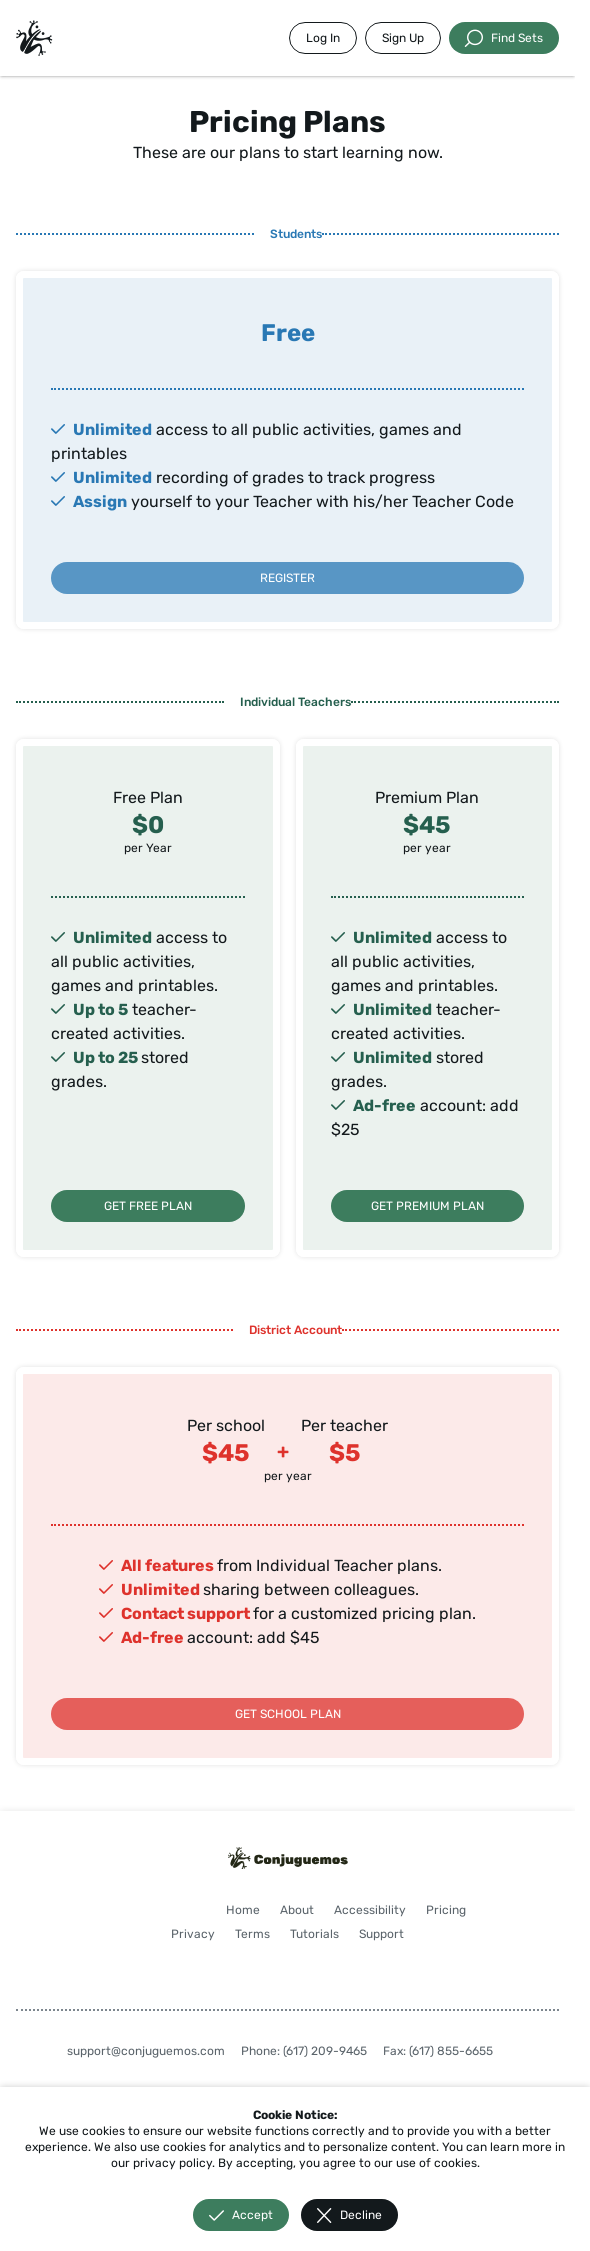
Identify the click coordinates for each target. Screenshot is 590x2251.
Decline (349, 2215)
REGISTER (287, 578)
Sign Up (403, 38)
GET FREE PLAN (148, 1206)
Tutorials (314, 1934)
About (297, 1910)
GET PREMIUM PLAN (427, 1206)
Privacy (193, 1934)
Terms (252, 1934)
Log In (323, 38)
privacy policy (172, 2163)
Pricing (446, 1910)
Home (243, 1910)
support (218, 1613)
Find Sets (504, 38)
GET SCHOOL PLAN (288, 1714)
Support (381, 1934)
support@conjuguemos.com (146, 2051)
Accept (241, 2215)
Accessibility (370, 1910)
